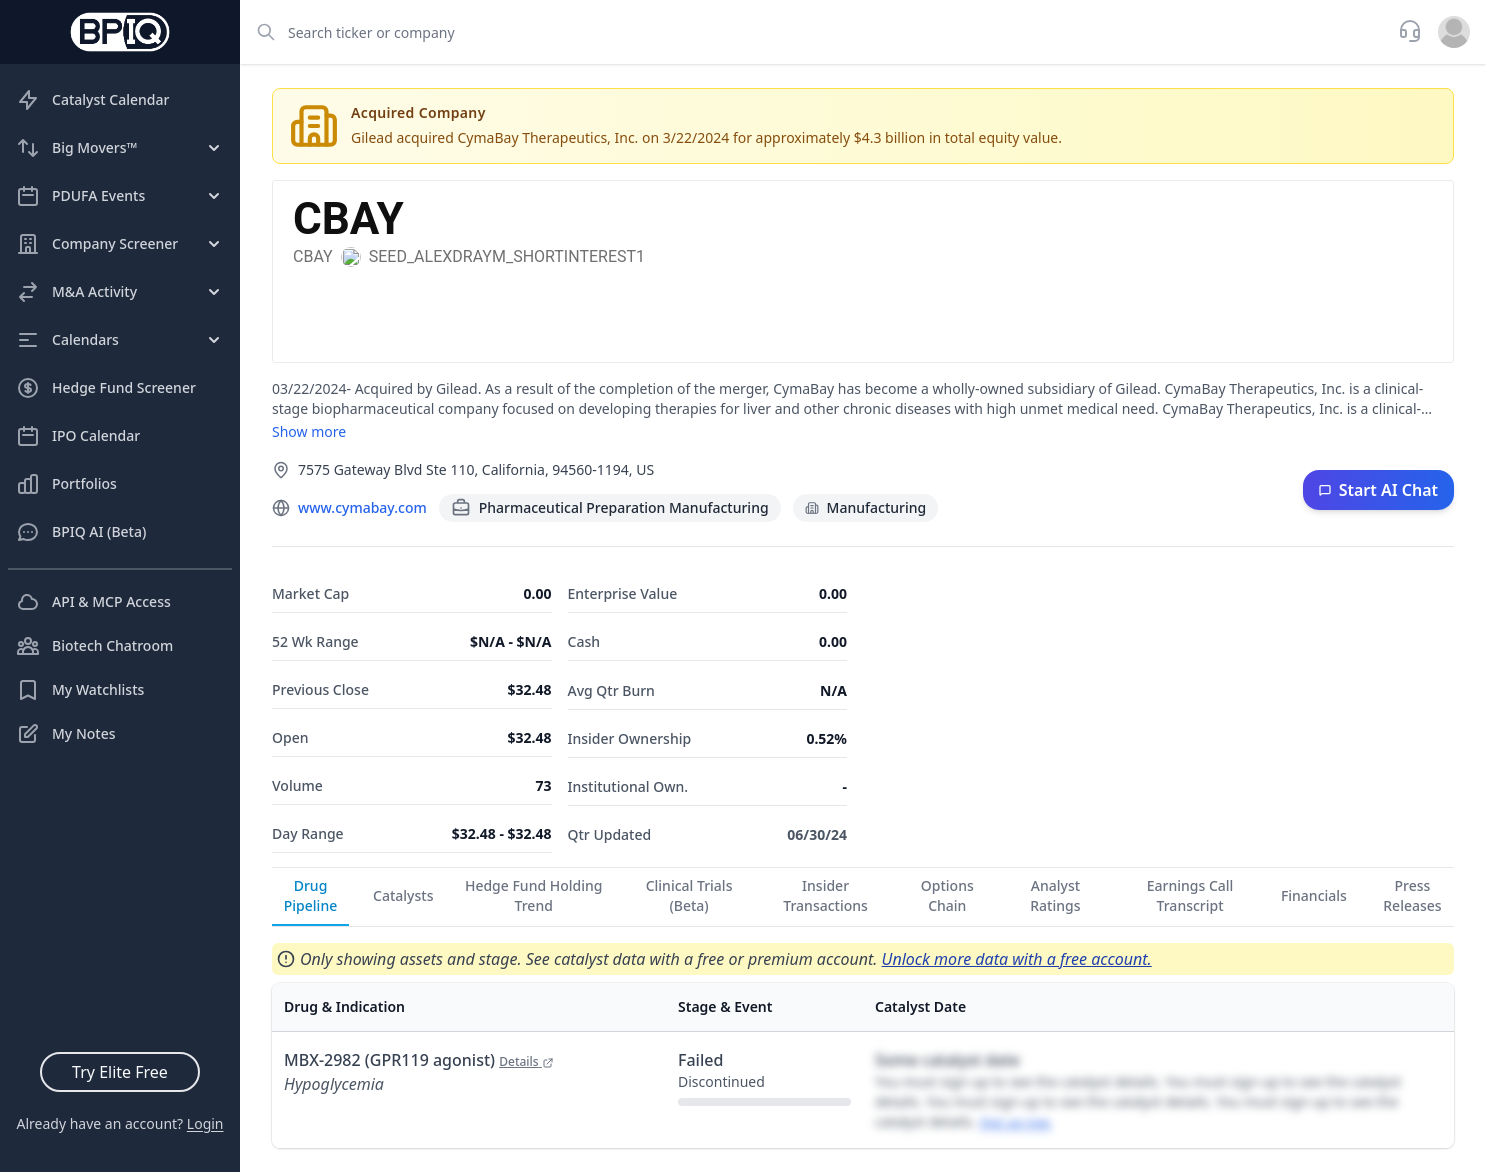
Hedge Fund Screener (106, 388)
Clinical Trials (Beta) (689, 895)
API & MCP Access (93, 602)
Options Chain (947, 895)
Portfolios (66, 484)
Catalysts (403, 895)
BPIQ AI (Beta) (81, 532)
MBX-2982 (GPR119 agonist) (419, 1060)
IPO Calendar (78, 436)
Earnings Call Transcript (1190, 895)
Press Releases (1412, 895)
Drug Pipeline (310, 895)
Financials (1314, 895)
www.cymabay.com (362, 507)
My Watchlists (80, 690)
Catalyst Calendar (92, 100)
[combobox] (813, 32)
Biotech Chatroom (94, 646)
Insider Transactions (825, 895)
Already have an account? (119, 1123)
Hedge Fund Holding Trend (534, 895)
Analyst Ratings (1055, 895)
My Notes (66, 734)
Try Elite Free (120, 1072)
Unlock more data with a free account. (1017, 959)
